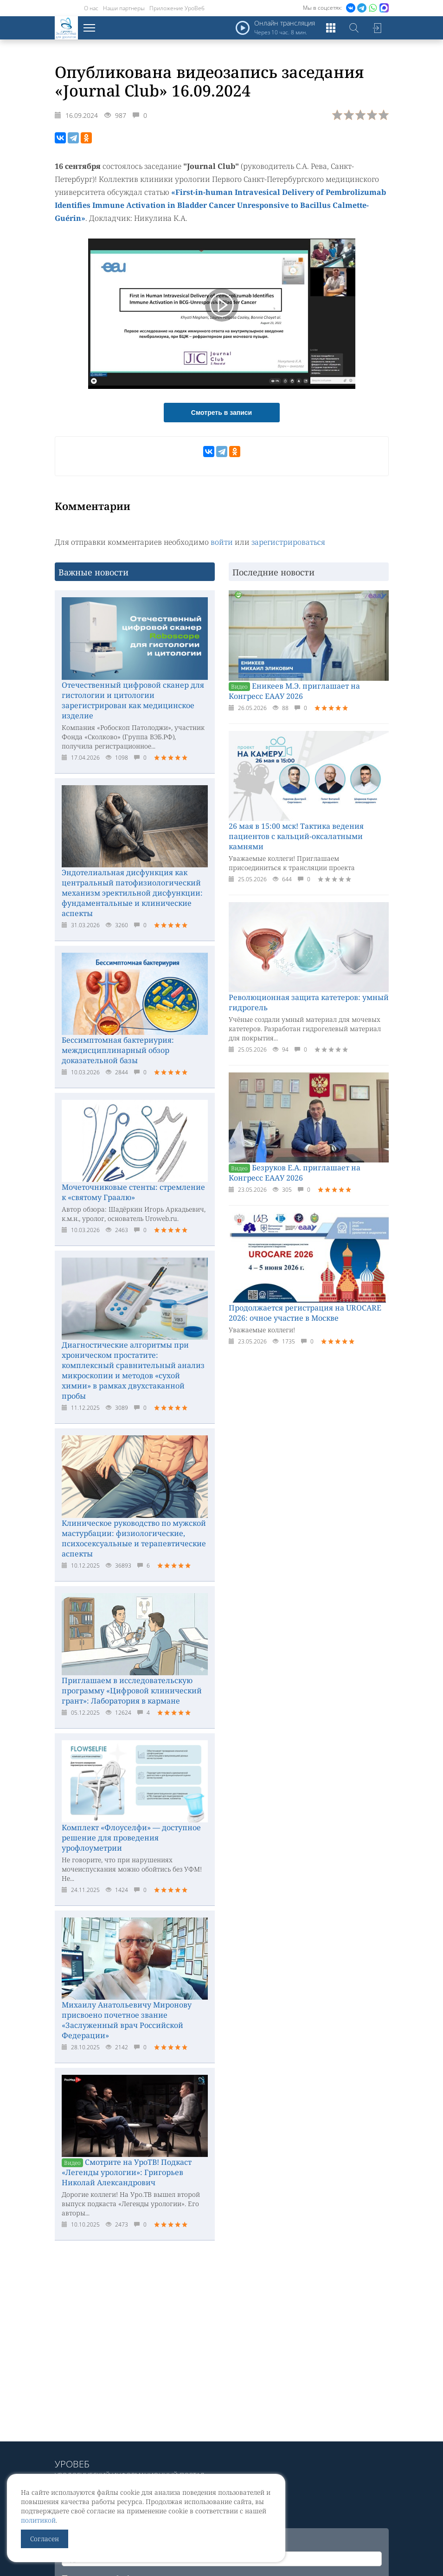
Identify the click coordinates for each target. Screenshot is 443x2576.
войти (222, 542)
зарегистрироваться (288, 542)
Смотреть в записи (221, 412)
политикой (38, 2520)
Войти (377, 27)
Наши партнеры (124, 8)
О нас (91, 8)
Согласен (44, 2538)
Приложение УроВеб (177, 8)
